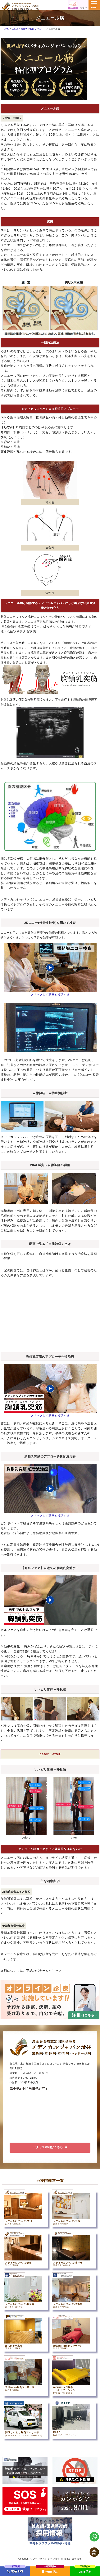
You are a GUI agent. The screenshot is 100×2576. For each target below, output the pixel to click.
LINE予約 (85, 2571)
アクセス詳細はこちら (48, 2147)
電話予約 (15, 2571)
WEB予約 (50, 2571)
